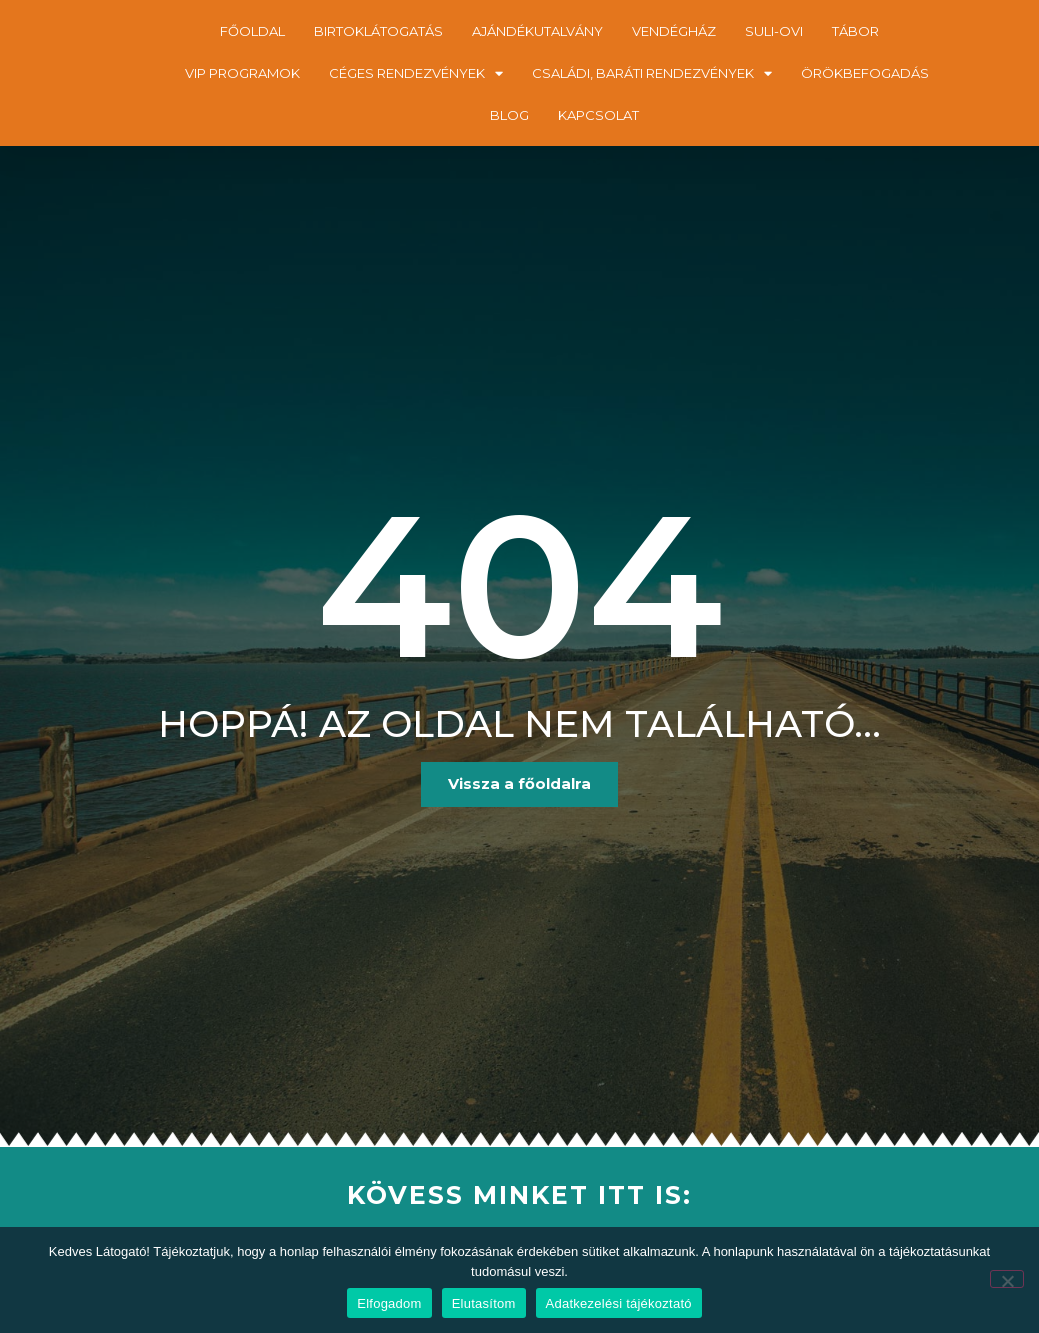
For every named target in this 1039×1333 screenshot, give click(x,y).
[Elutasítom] (1007, 1279)
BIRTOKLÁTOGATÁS (378, 31)
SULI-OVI (774, 31)
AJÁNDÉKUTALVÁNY (537, 31)
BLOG (509, 115)
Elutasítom (484, 1303)
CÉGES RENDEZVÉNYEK (416, 73)
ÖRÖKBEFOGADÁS (865, 73)
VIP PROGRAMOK (242, 73)
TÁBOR (855, 31)
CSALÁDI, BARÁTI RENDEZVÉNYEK (652, 73)
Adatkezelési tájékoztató (619, 1303)
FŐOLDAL (252, 31)
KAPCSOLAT (598, 115)
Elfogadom (389, 1303)
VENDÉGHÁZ (674, 31)
